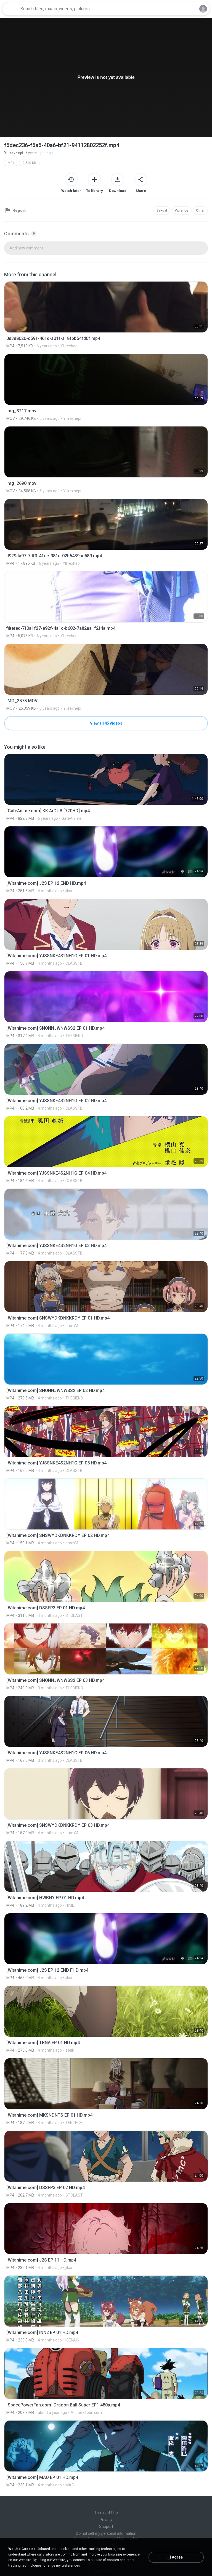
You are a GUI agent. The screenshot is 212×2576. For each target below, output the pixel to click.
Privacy (106, 2519)
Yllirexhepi (13, 153)
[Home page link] (10, 9)
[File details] (106, 314)
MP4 (11, 163)
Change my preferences (61, 2565)
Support (106, 2526)
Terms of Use (106, 2512)
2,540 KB (29, 163)
